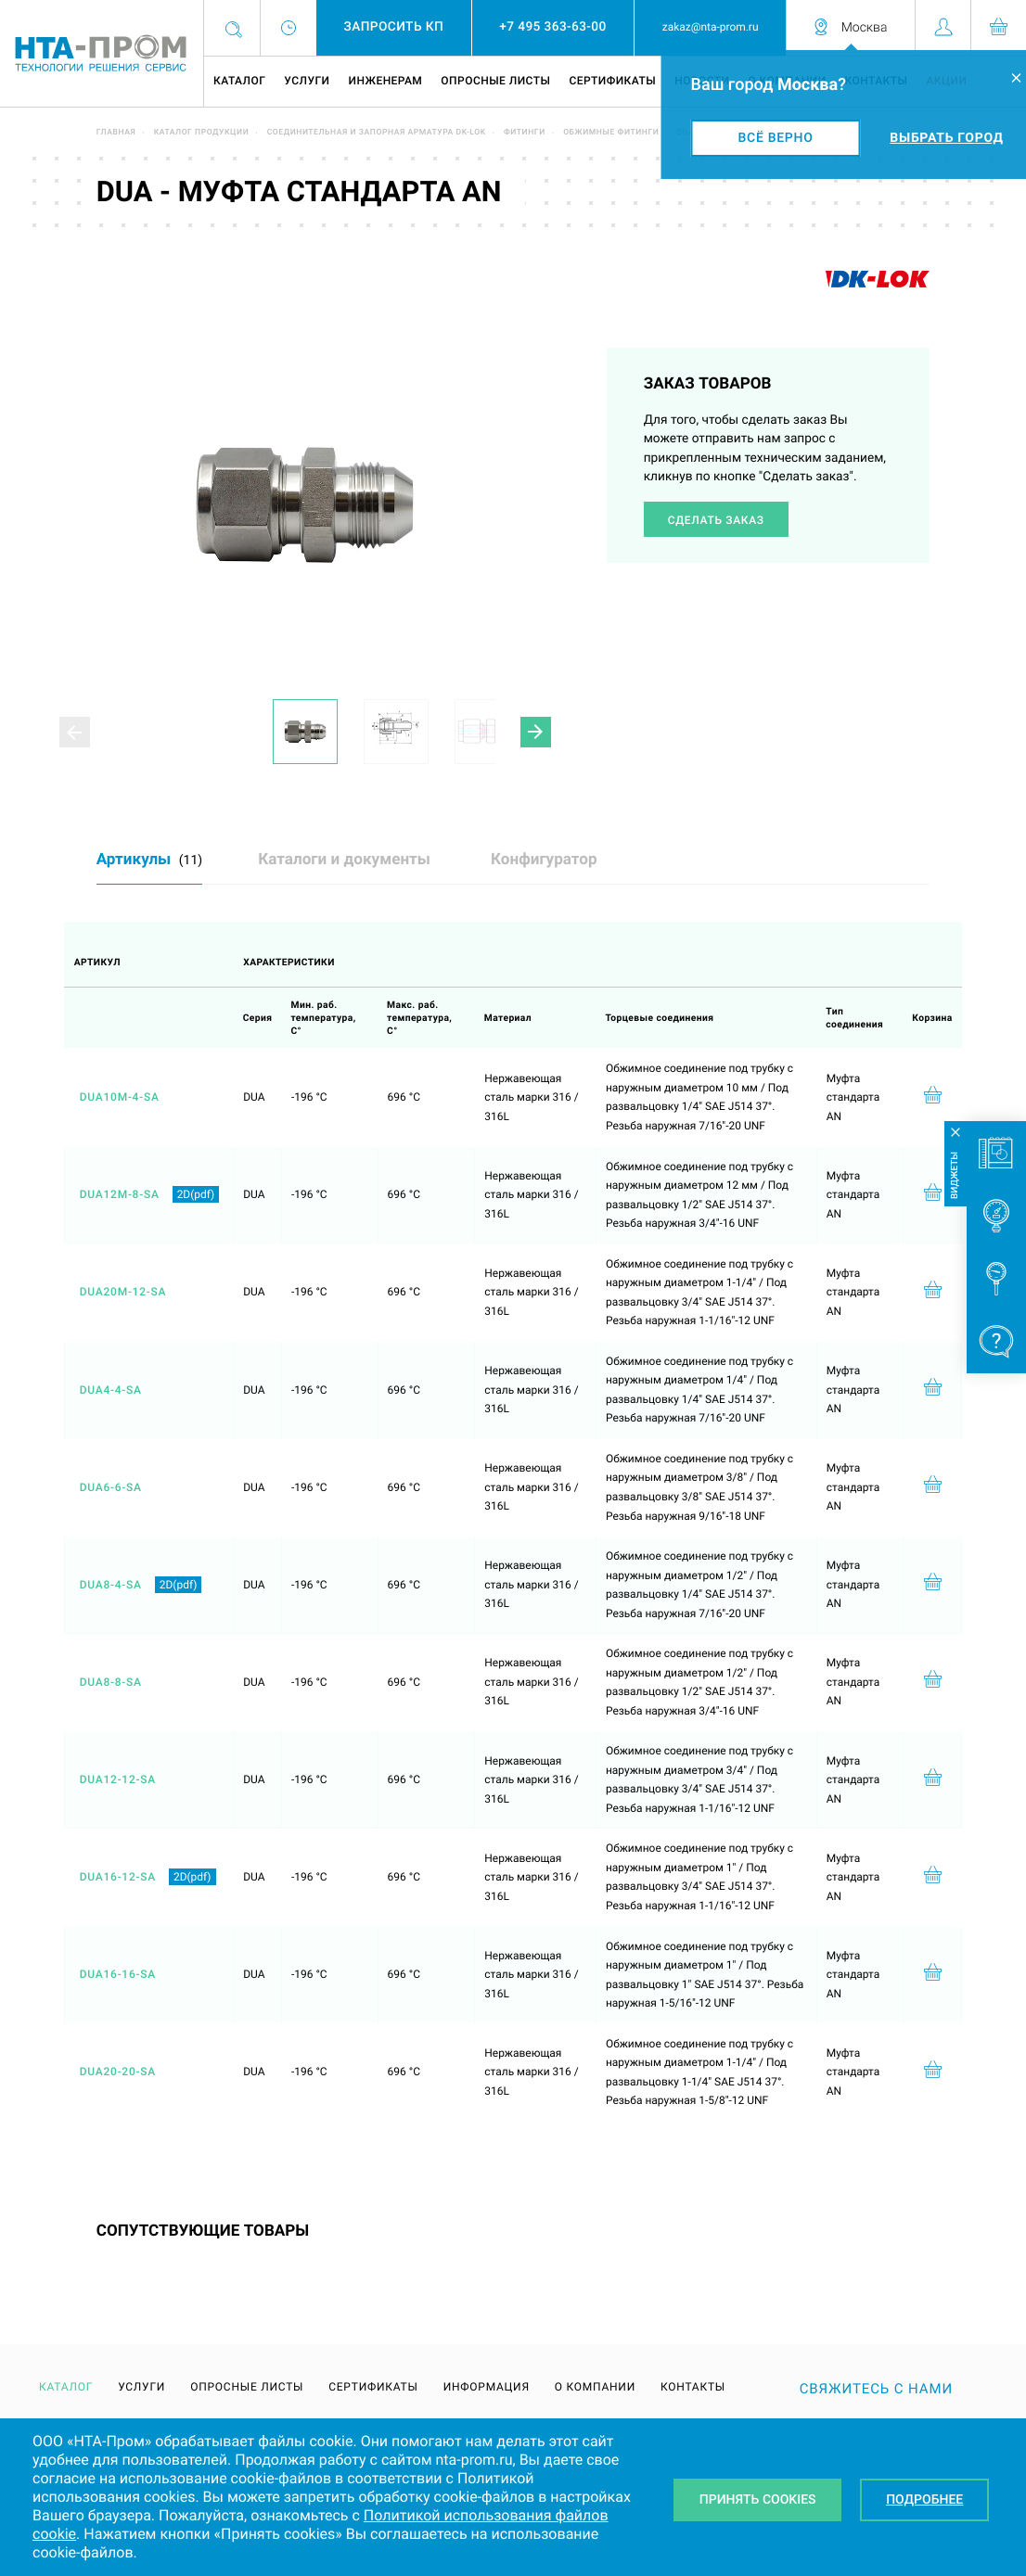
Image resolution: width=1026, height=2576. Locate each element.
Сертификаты (612, 80)
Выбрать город (946, 138)
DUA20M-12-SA (123, 1291)
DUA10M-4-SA (120, 1096)
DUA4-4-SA (111, 1390)
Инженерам (385, 80)
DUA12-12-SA (118, 1779)
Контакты (692, 2386)
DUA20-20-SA (118, 2071)
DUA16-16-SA (118, 1974)
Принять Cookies (757, 2500)
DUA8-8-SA (111, 1682)
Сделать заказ (716, 520)
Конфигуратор (544, 859)
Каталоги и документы (344, 859)
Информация (486, 2386)
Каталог (239, 80)
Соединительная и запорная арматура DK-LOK (376, 132)
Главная (116, 132)
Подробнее (924, 2500)
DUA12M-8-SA (120, 1194)
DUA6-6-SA (111, 1487)
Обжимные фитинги (611, 132)
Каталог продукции (202, 132)
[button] (535, 732)
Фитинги (524, 132)
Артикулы (149, 859)
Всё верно (776, 138)
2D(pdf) (196, 1194)
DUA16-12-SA (118, 1876)
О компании (595, 2386)
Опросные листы (495, 80)
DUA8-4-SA (111, 1584)
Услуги (306, 80)
